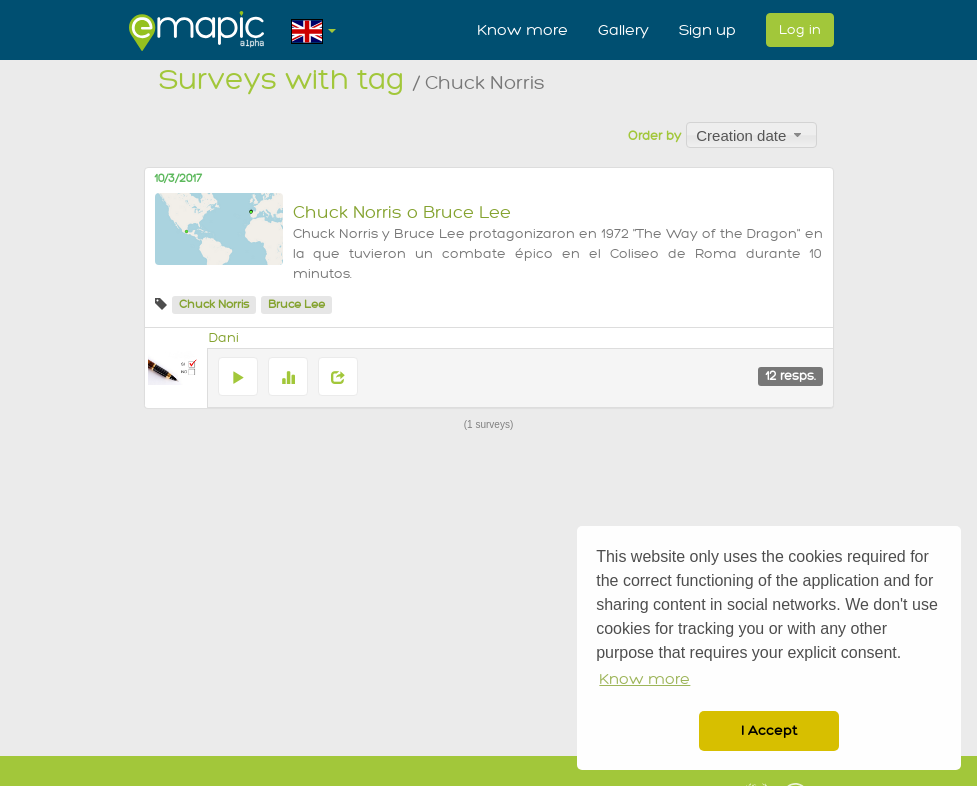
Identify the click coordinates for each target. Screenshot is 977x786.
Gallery (623, 30)
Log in (800, 29)
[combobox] (751, 135)
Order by (654, 136)
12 (790, 376)
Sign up (707, 30)
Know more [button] (644, 679)
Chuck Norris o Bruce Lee (402, 212)
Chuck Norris (214, 304)
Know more (522, 30)
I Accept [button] (769, 730)
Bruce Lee (296, 304)
